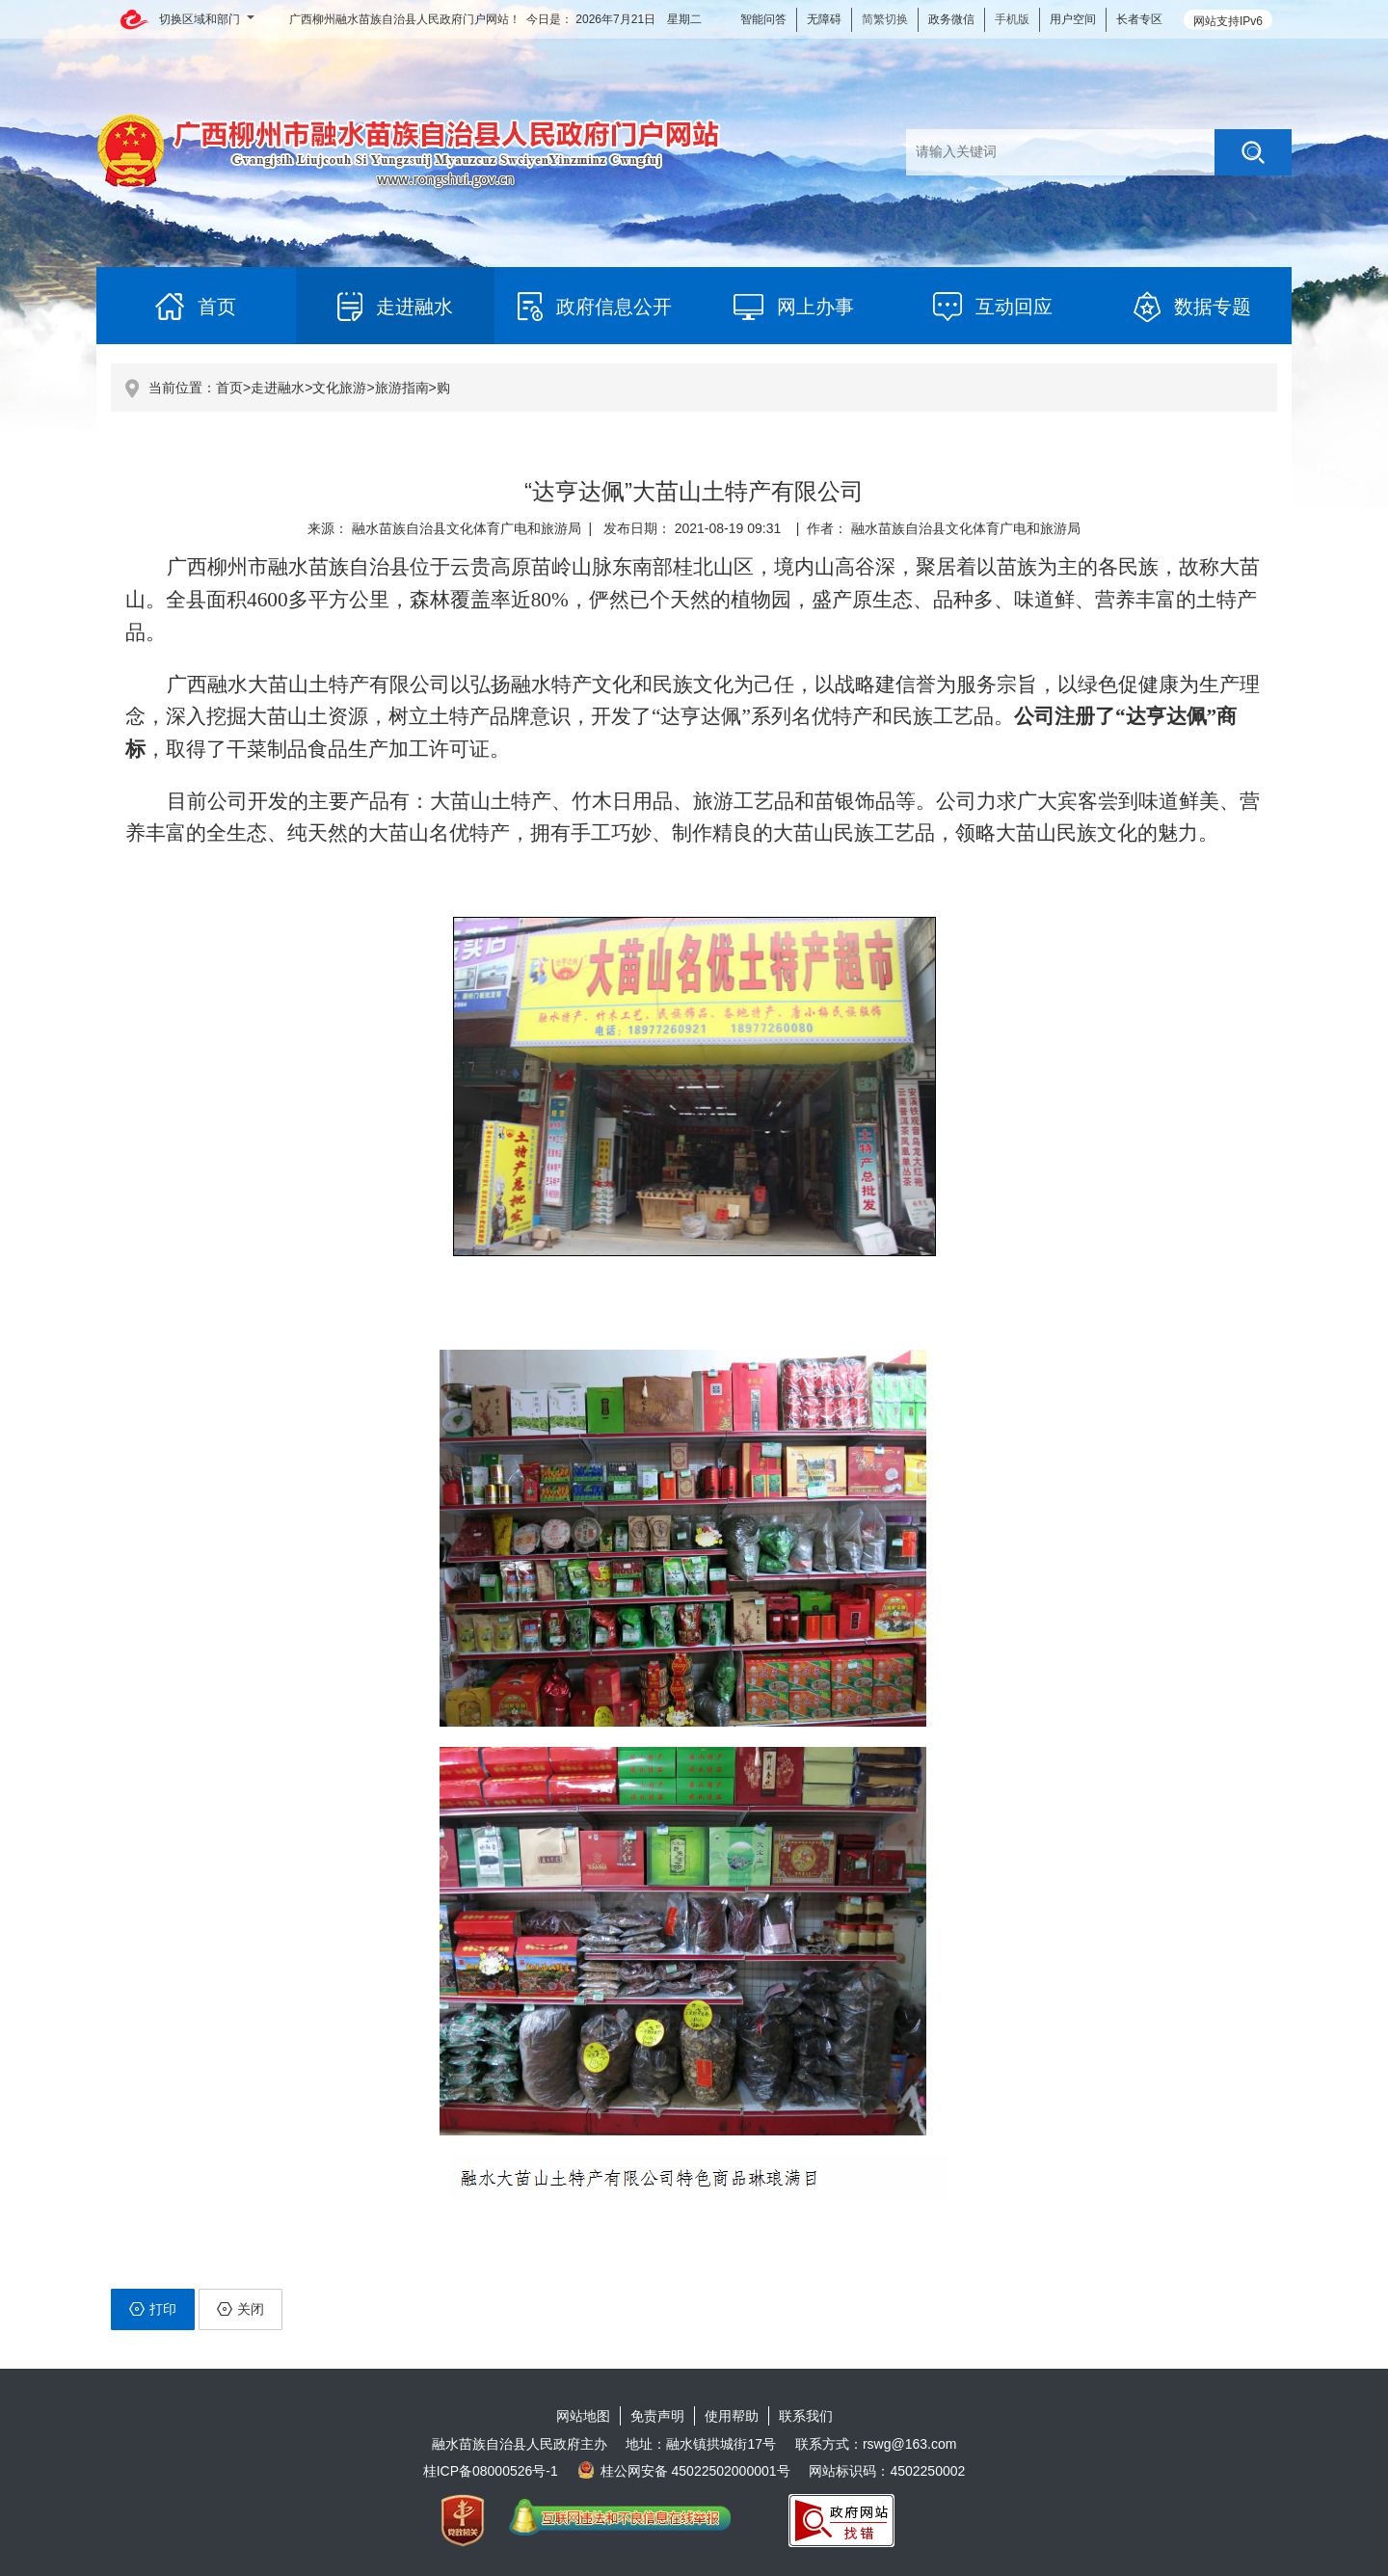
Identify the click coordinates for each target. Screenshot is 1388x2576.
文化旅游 (339, 387)
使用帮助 (732, 2416)
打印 (152, 2309)
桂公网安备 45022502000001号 (683, 2471)
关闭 (240, 2309)
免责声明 (657, 2416)
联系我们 (806, 2416)
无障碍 (824, 19)
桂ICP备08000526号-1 (490, 2471)
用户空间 (1073, 19)
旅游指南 (402, 387)
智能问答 (763, 19)
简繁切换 (885, 19)
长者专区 (1139, 19)
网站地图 (583, 2416)
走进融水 (278, 387)
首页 (229, 387)
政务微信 (951, 19)
